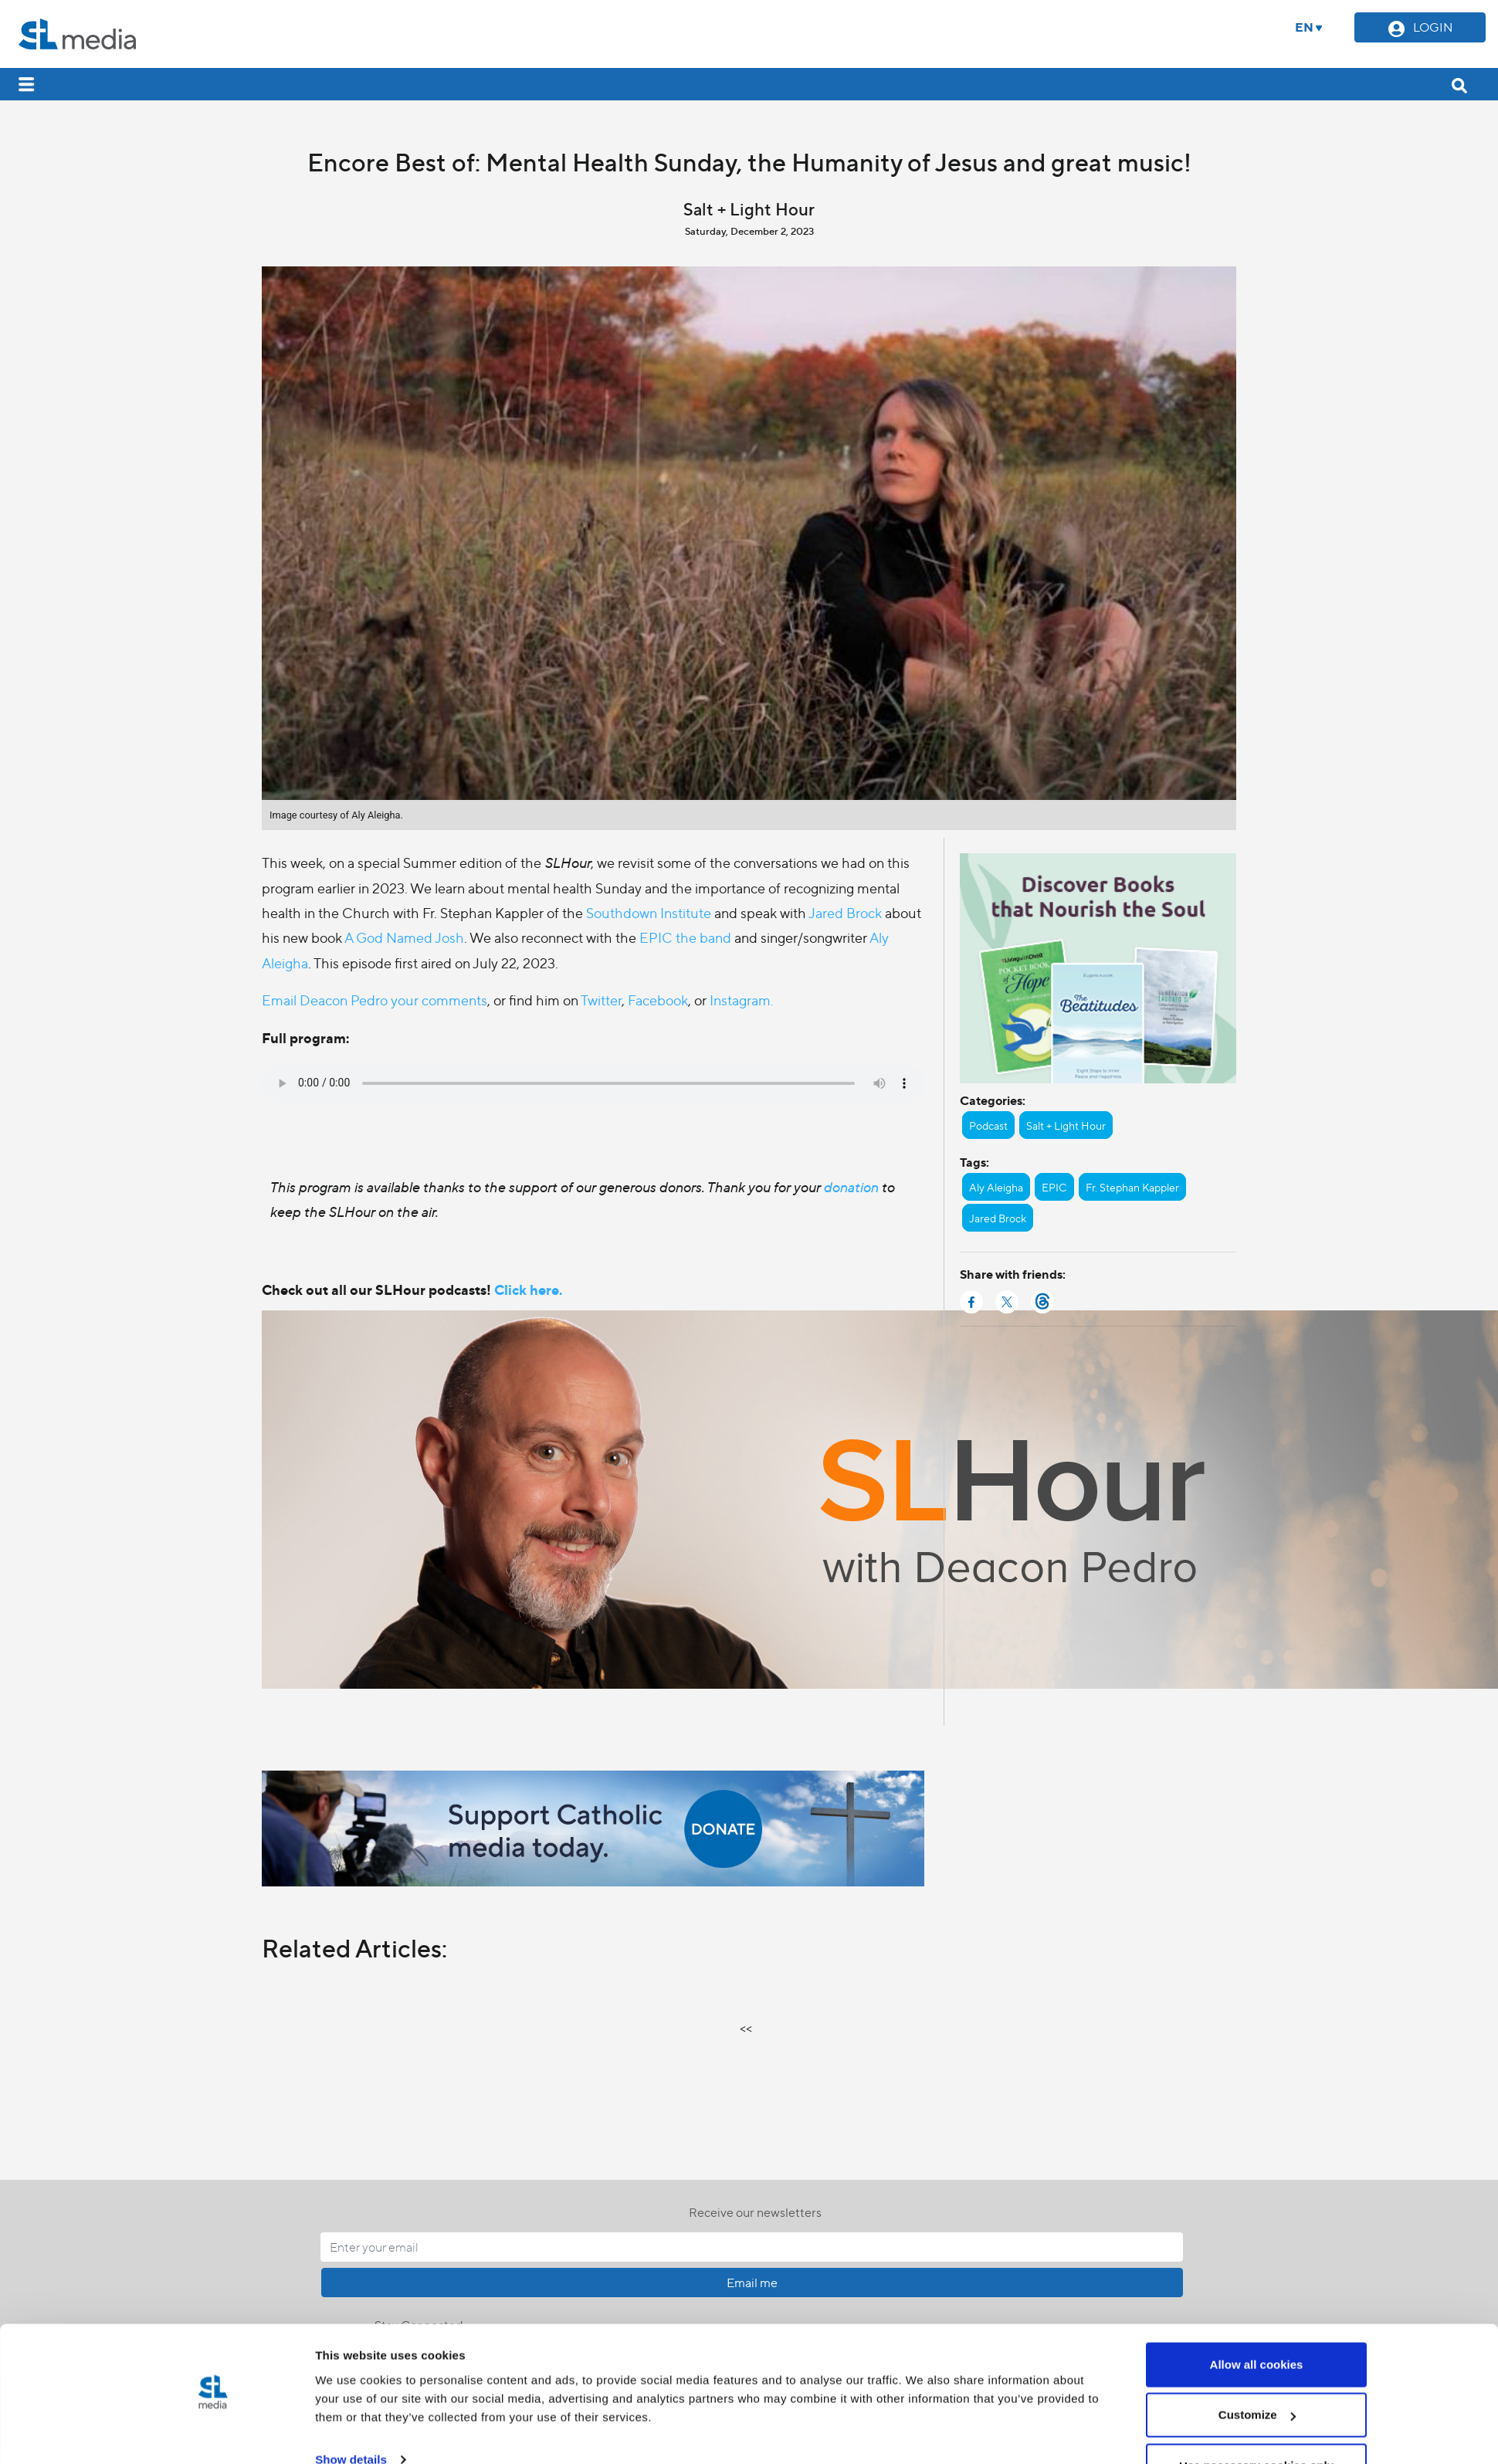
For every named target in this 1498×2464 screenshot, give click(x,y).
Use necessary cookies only (1256, 2157)
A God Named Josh (404, 937)
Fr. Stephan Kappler (1132, 1187)
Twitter (601, 999)
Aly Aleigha (996, 1187)
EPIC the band (685, 937)
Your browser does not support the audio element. (593, 1083)
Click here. (528, 1289)
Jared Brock (845, 912)
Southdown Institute (648, 912)
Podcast (988, 1125)
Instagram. (742, 999)
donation (852, 1186)
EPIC (1054, 1187)
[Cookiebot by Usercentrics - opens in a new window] (212, 2168)
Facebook (658, 999)
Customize (1257, 2106)
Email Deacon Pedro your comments (374, 999)
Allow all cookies (1256, 2055)
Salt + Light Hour (1066, 1125)
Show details (351, 2151)
